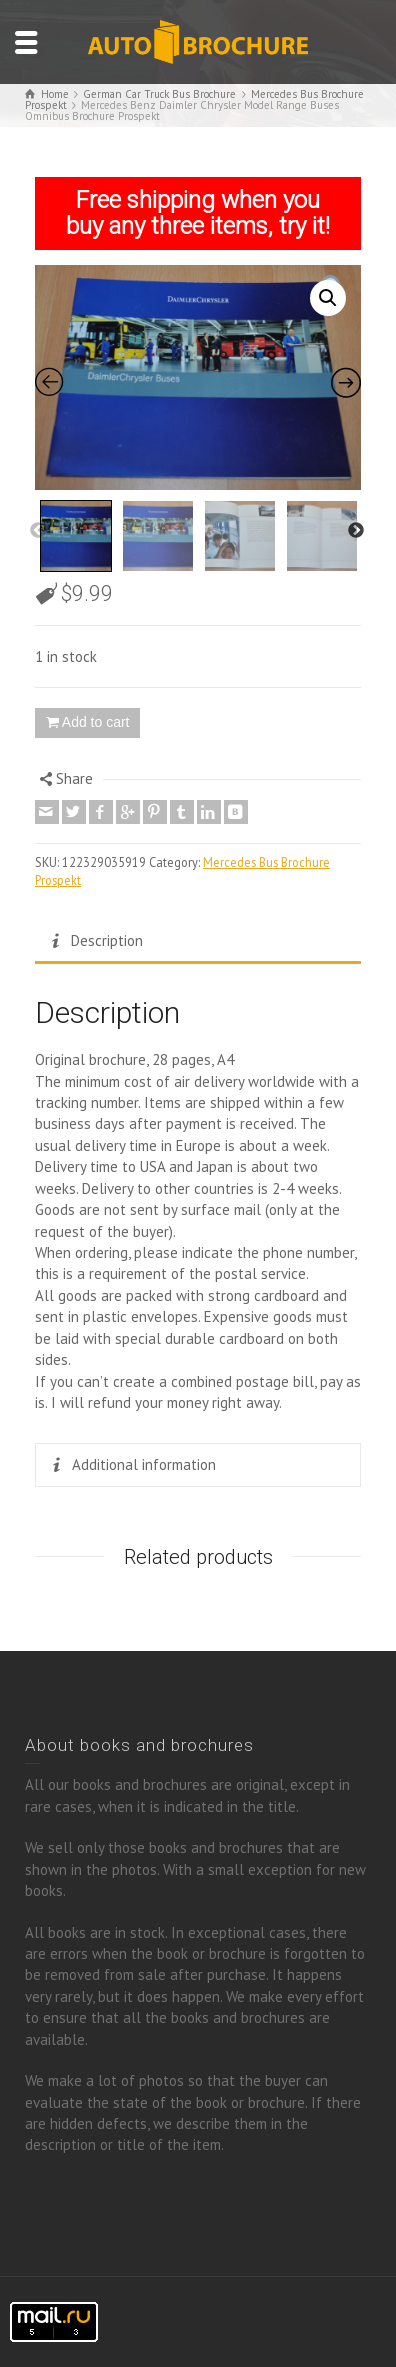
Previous (38, 531)
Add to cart (96, 722)
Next (356, 531)
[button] (328, 298)
